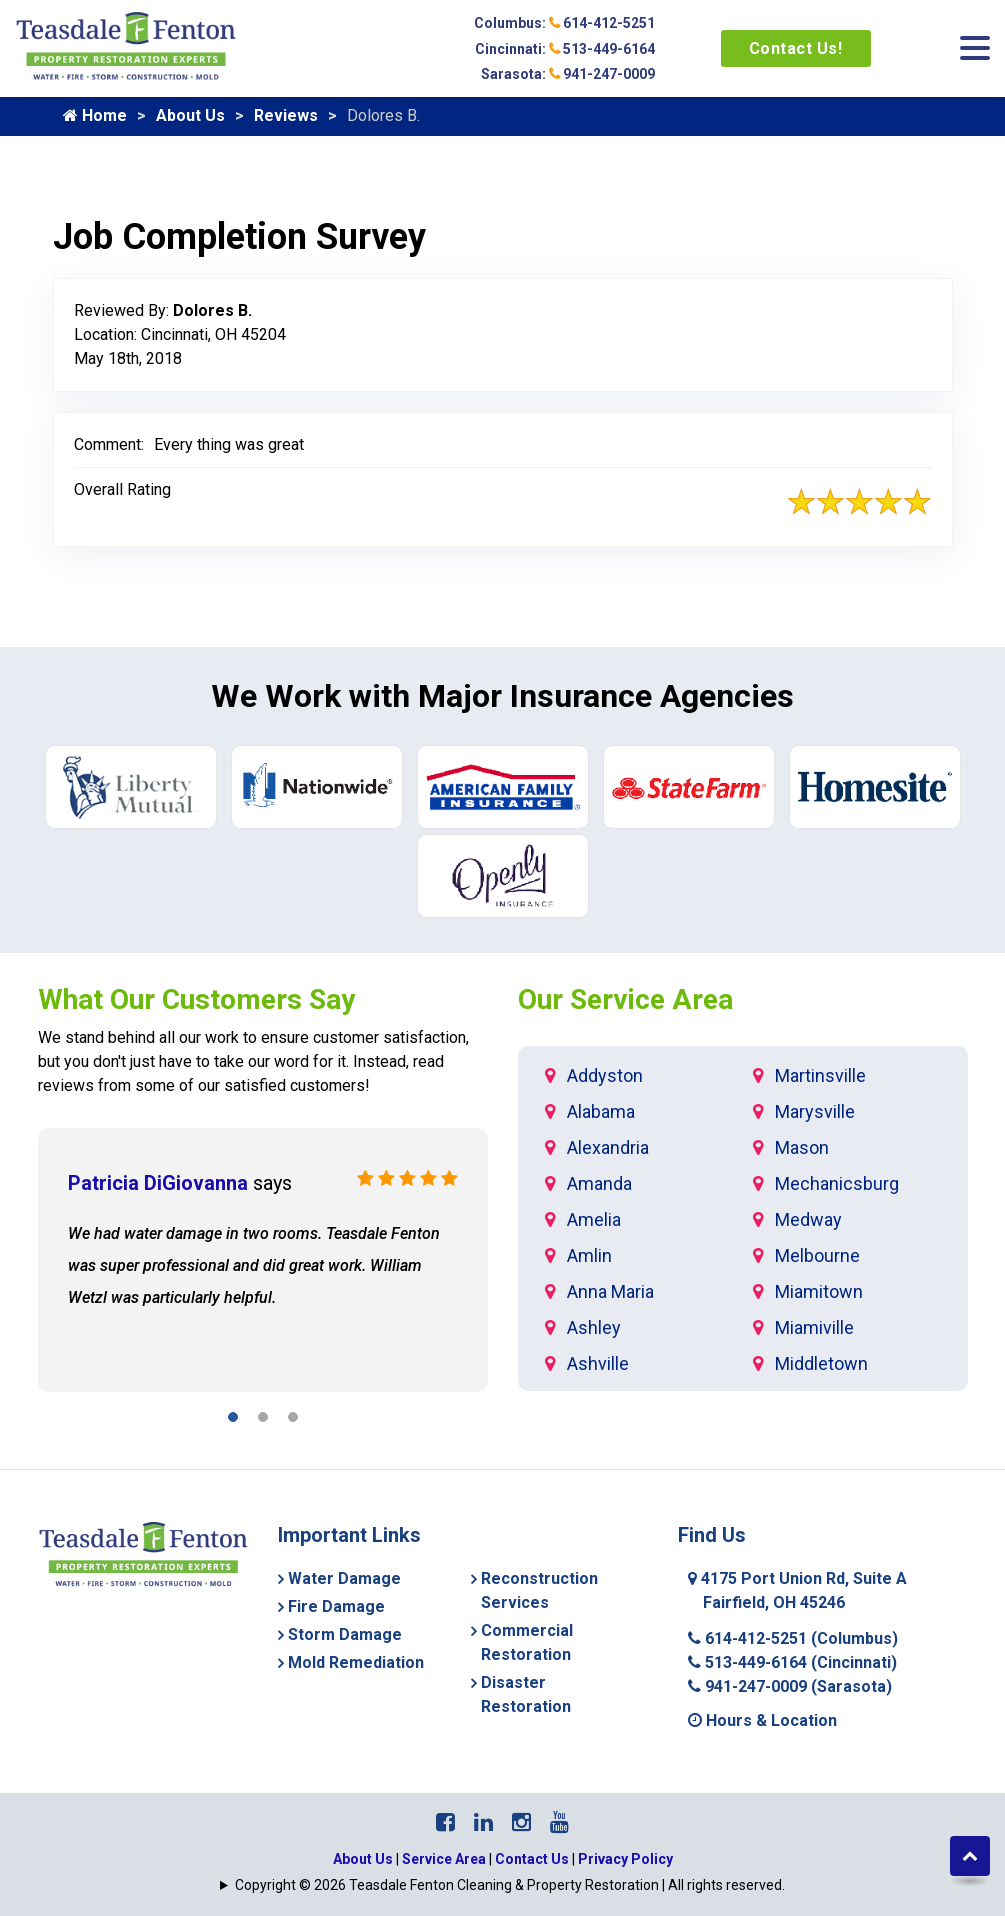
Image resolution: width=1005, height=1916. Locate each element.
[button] (233, 1420)
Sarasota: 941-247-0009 (568, 74)
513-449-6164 (792, 1662)
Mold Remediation (356, 1662)
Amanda (599, 1183)
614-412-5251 (793, 1638)
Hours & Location (762, 1720)
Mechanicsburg (837, 1183)
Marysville (815, 1111)
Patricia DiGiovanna (158, 1183)
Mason (802, 1147)
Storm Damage (345, 1634)
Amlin (589, 1255)
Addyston (605, 1075)
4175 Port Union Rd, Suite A (797, 1590)
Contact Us (532, 1859)
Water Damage (344, 1578)
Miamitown (819, 1291)
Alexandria (608, 1147)
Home (95, 115)
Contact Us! (796, 48)
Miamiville (814, 1327)
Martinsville (820, 1075)
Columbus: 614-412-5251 (564, 23)
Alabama (601, 1111)
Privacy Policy (625, 1859)
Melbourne (817, 1255)
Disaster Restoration (526, 1694)
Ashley (594, 1327)
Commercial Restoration (527, 1642)
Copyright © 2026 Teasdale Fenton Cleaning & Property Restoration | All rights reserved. (510, 1885)
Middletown (821, 1363)
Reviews (286, 115)
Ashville (598, 1363)
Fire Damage (336, 1606)
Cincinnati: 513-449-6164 (565, 49)
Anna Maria (610, 1291)
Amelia (594, 1219)
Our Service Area (625, 999)
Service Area (444, 1859)
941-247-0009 (790, 1686)
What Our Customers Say (196, 999)
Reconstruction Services (539, 1590)
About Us (190, 115)
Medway (808, 1219)
